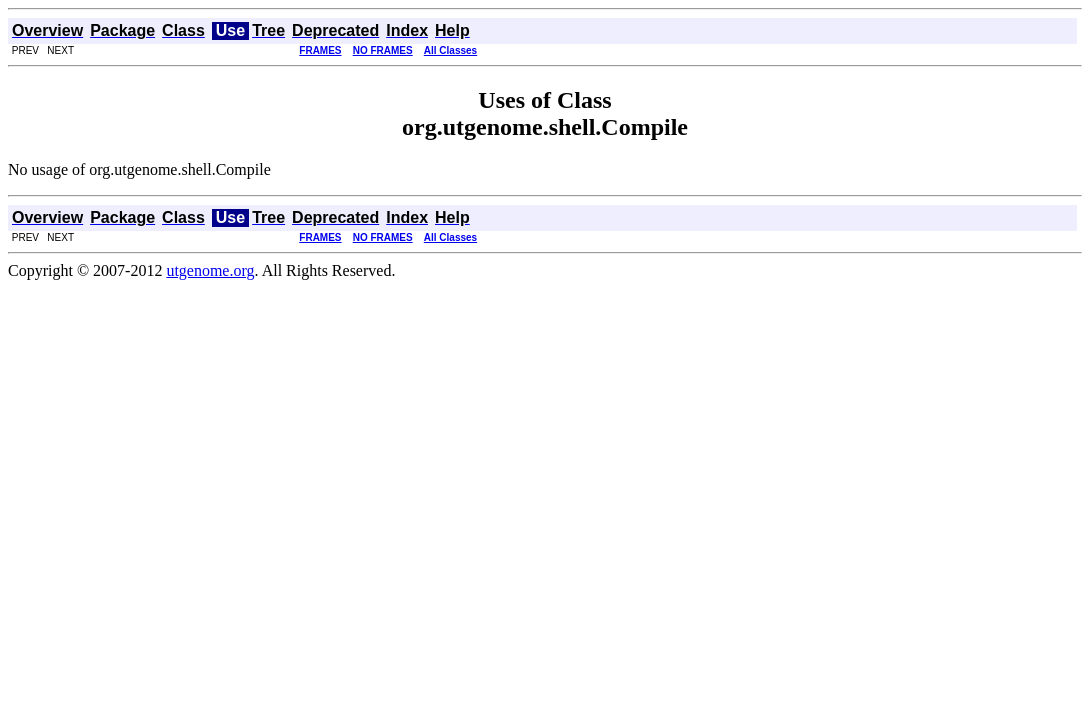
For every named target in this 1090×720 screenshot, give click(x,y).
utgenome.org (210, 270)
